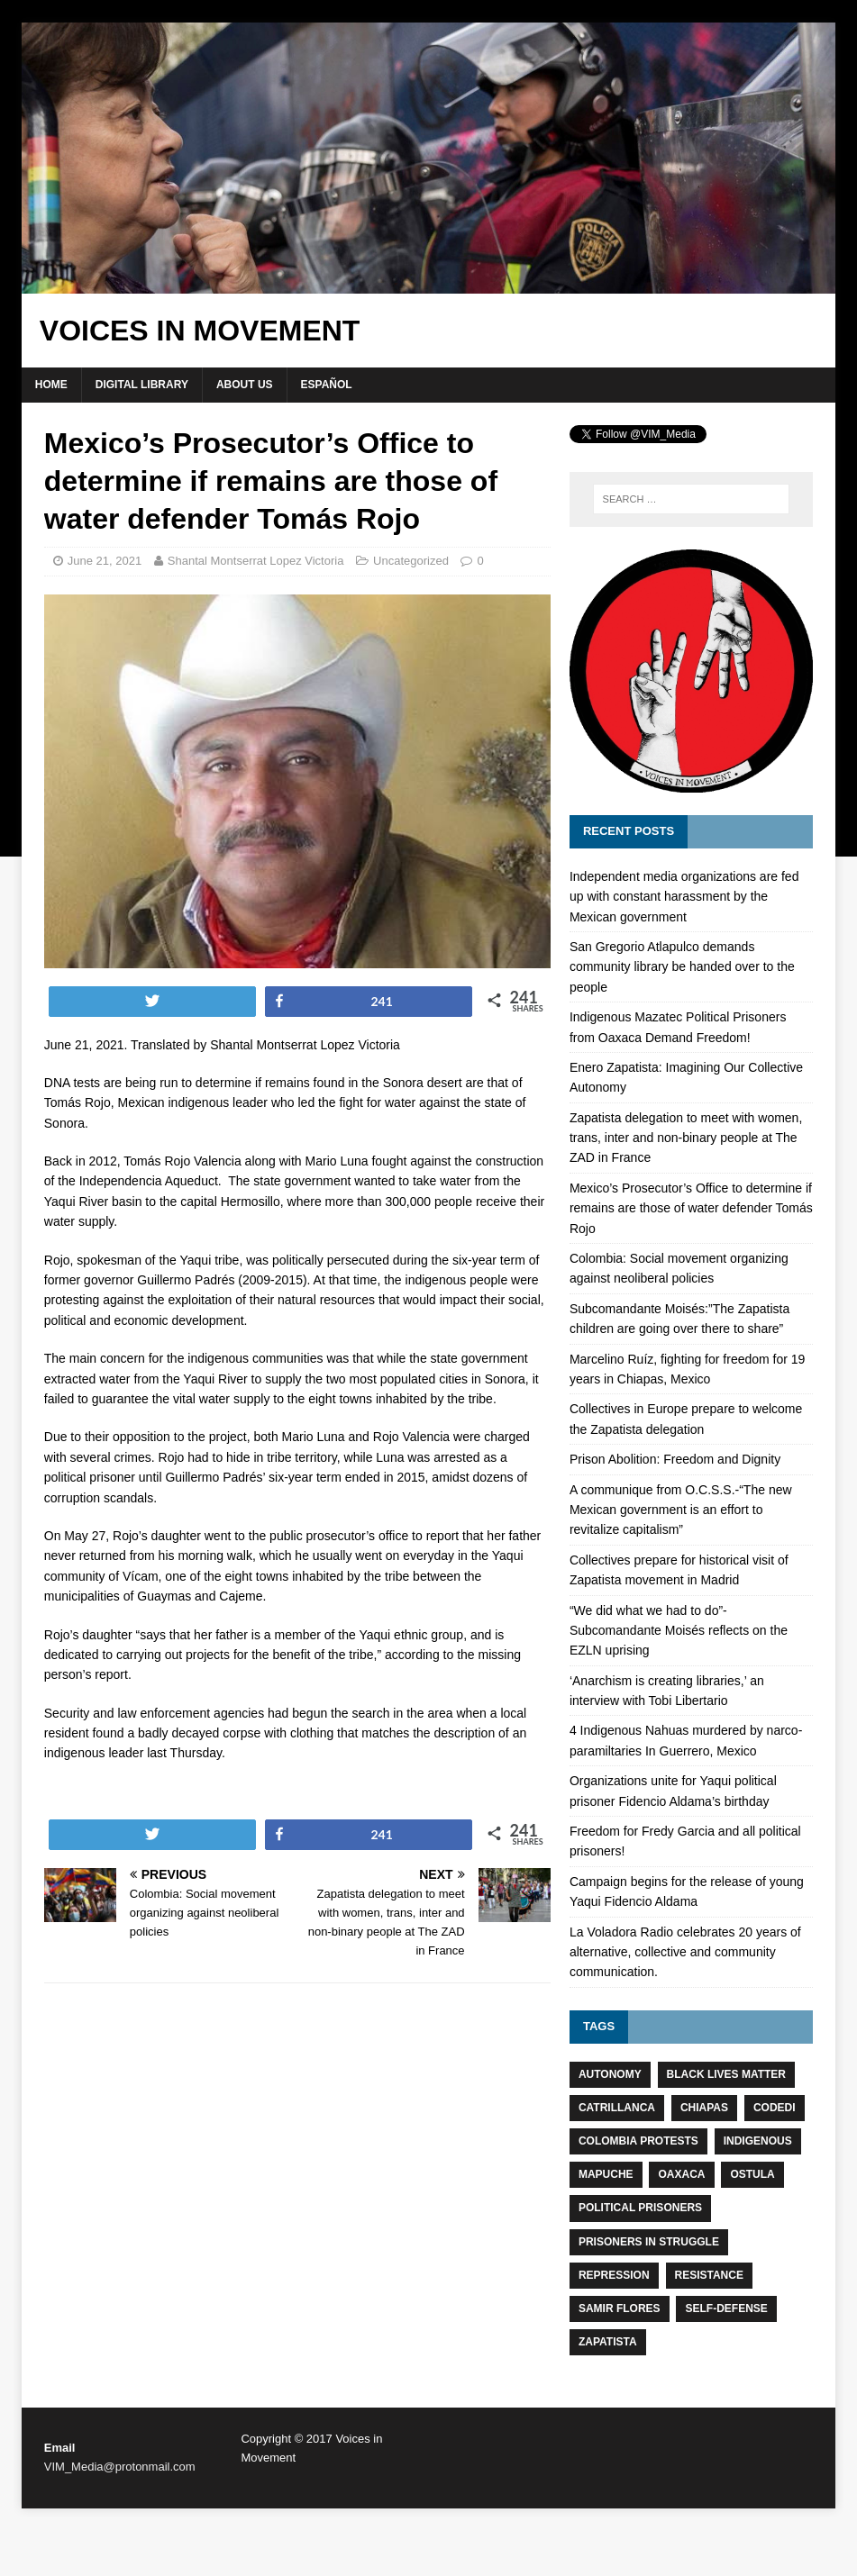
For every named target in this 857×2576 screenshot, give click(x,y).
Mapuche (606, 2174)
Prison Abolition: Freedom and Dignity (675, 1459)
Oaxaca (681, 2174)
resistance (709, 2275)
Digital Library (142, 384)
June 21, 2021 (104, 560)
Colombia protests (638, 2141)
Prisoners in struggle (649, 2242)
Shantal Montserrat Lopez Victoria (256, 560)
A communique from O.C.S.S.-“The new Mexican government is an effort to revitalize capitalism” (681, 1510)
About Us (244, 384)
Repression (614, 2275)
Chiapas (704, 2107)
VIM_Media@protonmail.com (120, 2466)
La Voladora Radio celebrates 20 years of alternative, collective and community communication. (685, 1952)
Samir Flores (620, 2308)
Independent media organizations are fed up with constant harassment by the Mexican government (684, 896)
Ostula (752, 2174)
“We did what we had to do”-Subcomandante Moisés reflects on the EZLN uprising (679, 1630)
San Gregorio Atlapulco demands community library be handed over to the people (682, 966)
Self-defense (726, 2308)
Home (51, 384)
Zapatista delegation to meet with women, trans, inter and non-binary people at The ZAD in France (686, 1138)
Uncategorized (411, 560)
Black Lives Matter (726, 2074)
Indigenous (758, 2141)
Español (326, 384)
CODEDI (774, 2107)
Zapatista (608, 2342)
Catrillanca (617, 2107)
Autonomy (610, 2074)
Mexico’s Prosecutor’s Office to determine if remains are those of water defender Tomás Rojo (691, 1208)
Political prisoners (640, 2207)
